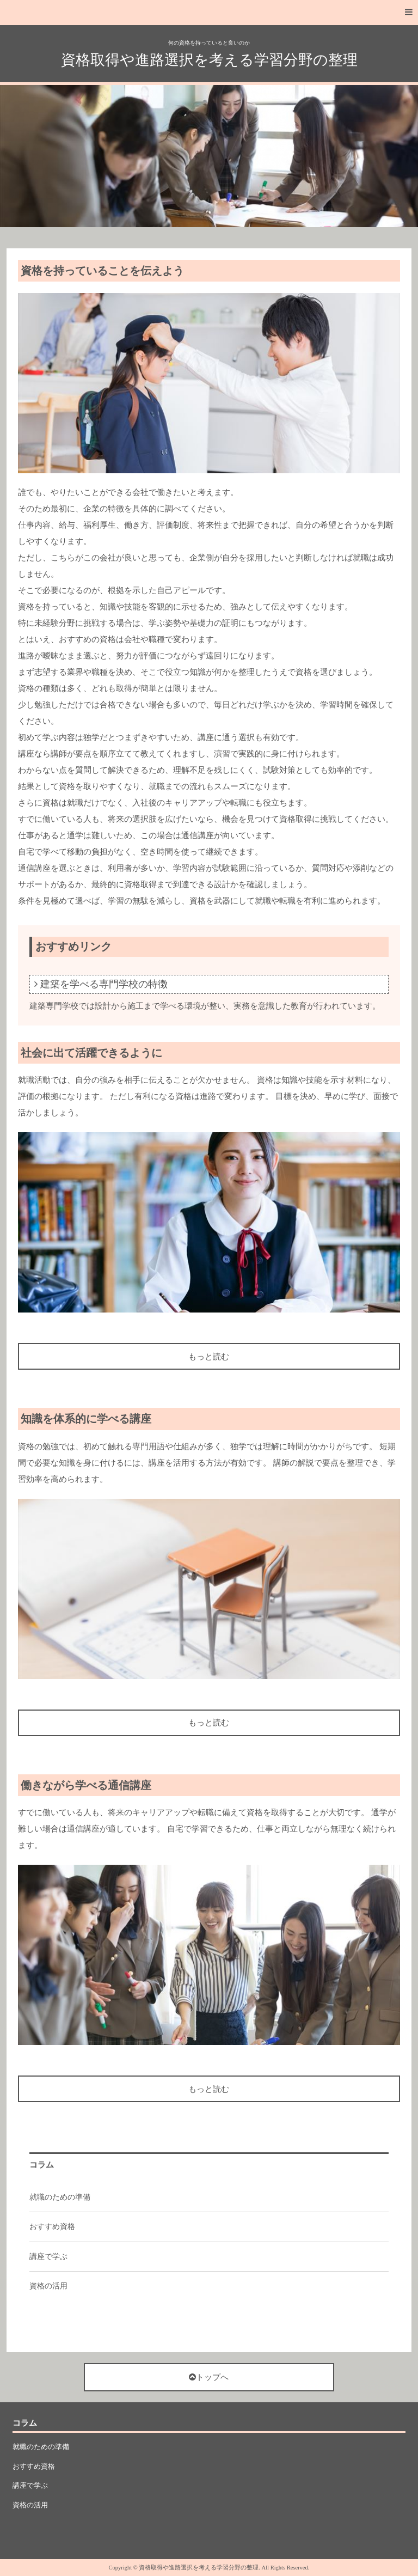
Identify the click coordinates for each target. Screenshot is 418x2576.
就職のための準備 (59, 2197)
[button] (209, 12)
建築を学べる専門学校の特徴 (104, 984)
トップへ (209, 2377)
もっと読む (208, 1356)
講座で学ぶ (48, 2257)
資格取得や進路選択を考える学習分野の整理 (209, 60)
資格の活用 (48, 2286)
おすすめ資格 (52, 2227)
